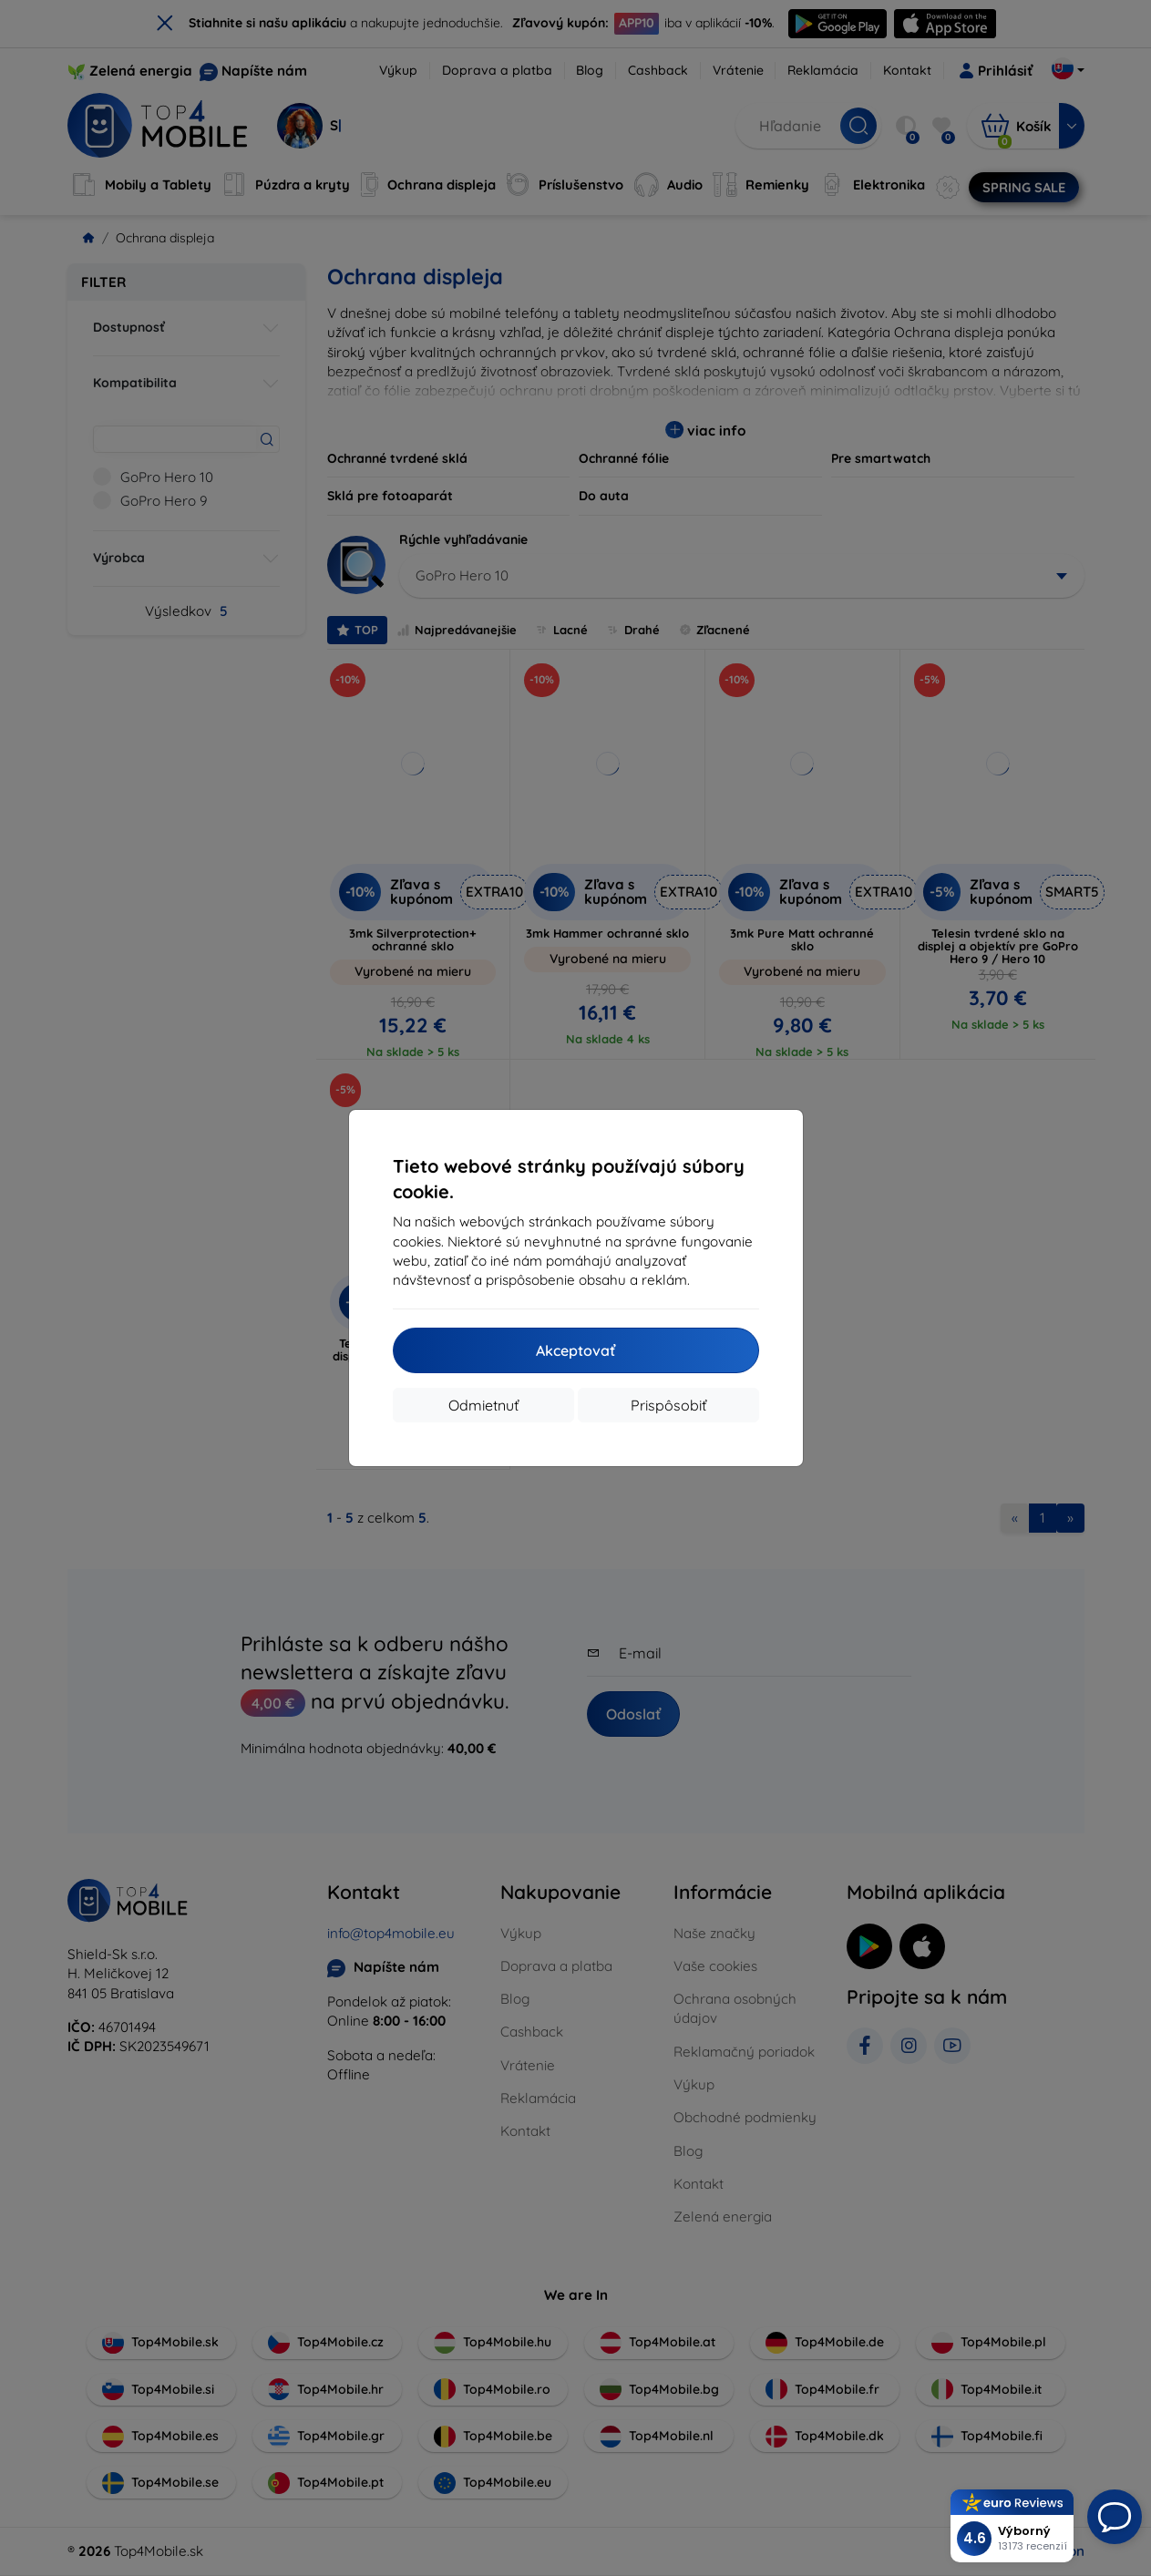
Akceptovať (575, 1350)
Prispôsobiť (668, 1405)
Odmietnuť (483, 1405)
